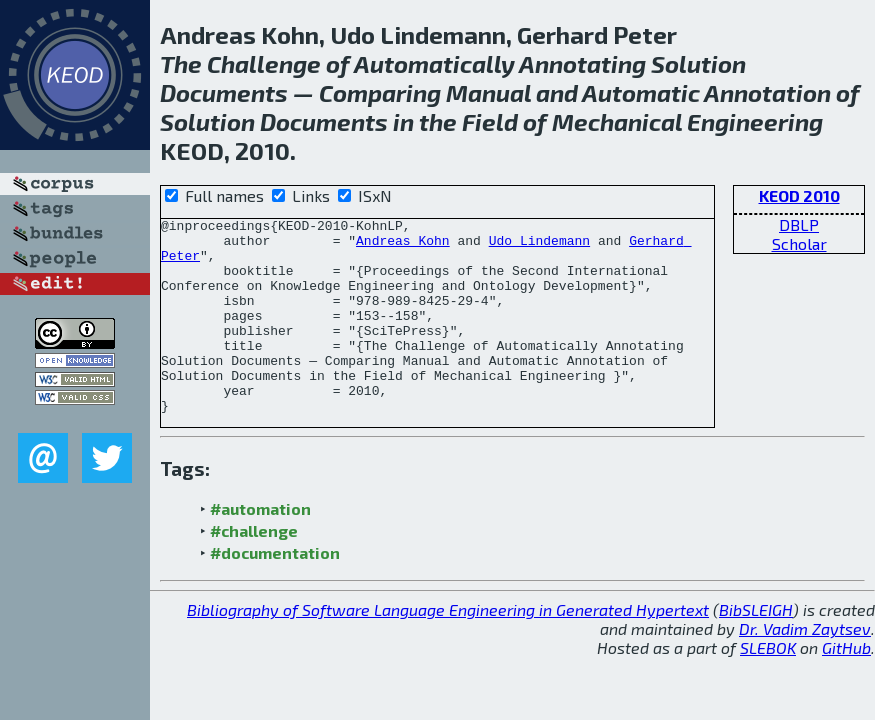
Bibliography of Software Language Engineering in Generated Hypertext (448, 648)
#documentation (275, 591)
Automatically (434, 63)
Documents (224, 92)
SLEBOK (768, 686)
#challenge (254, 569)
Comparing (380, 92)
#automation (260, 547)
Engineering (755, 121)
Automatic (641, 92)
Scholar (799, 243)
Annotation (767, 92)
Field (490, 121)
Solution (698, 63)
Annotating (582, 63)
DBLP (799, 224)
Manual (488, 92)
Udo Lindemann (539, 246)
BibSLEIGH (756, 648)
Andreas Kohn (403, 246)
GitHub (846, 686)
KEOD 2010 (799, 195)
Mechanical (617, 121)
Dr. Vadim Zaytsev (805, 667)
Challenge (264, 63)
